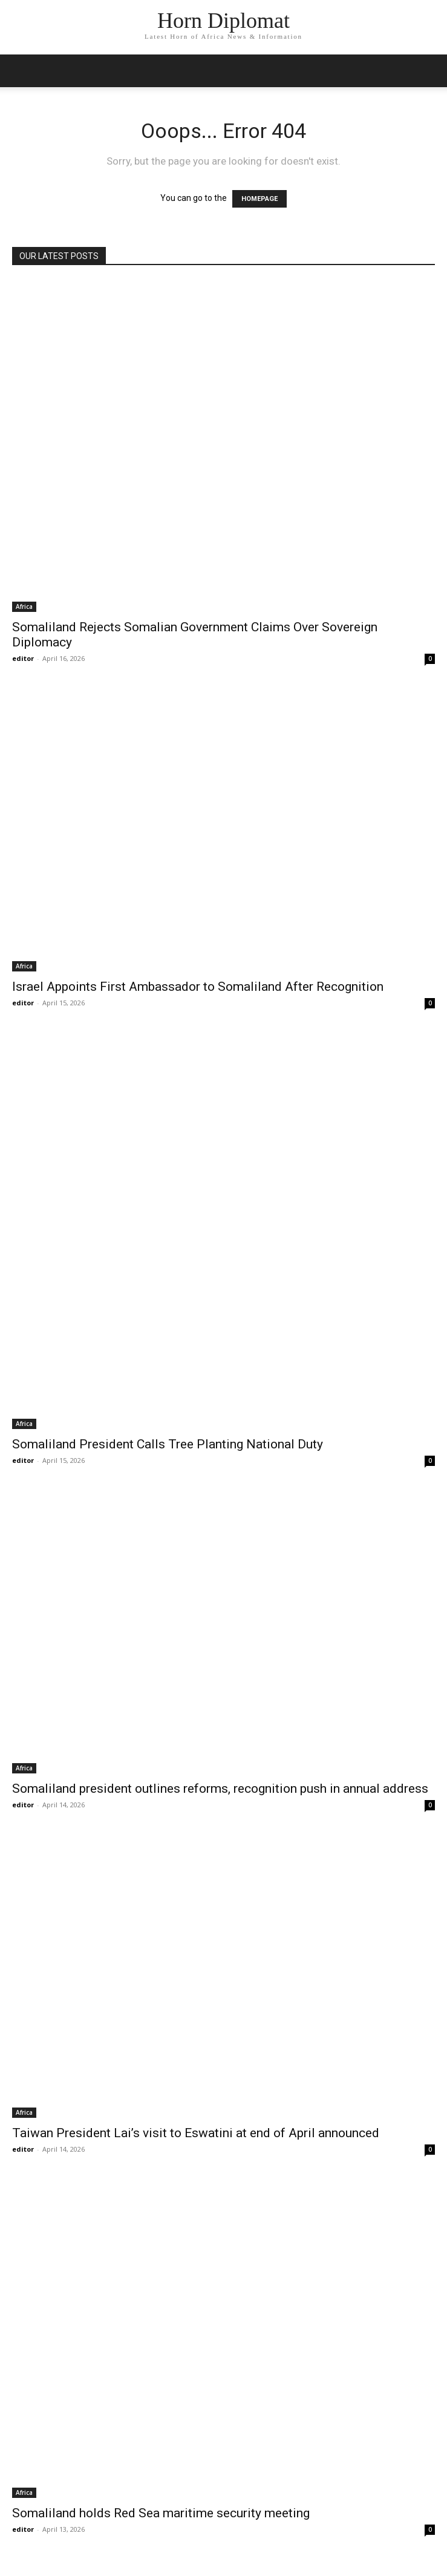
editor (23, 658)
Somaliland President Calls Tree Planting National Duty (167, 1444)
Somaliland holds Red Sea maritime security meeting (161, 2513)
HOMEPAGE (259, 199)
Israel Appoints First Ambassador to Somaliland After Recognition (197, 986)
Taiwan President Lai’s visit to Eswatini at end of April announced (195, 2133)
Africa (24, 606)
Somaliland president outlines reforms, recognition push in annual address (220, 1788)
